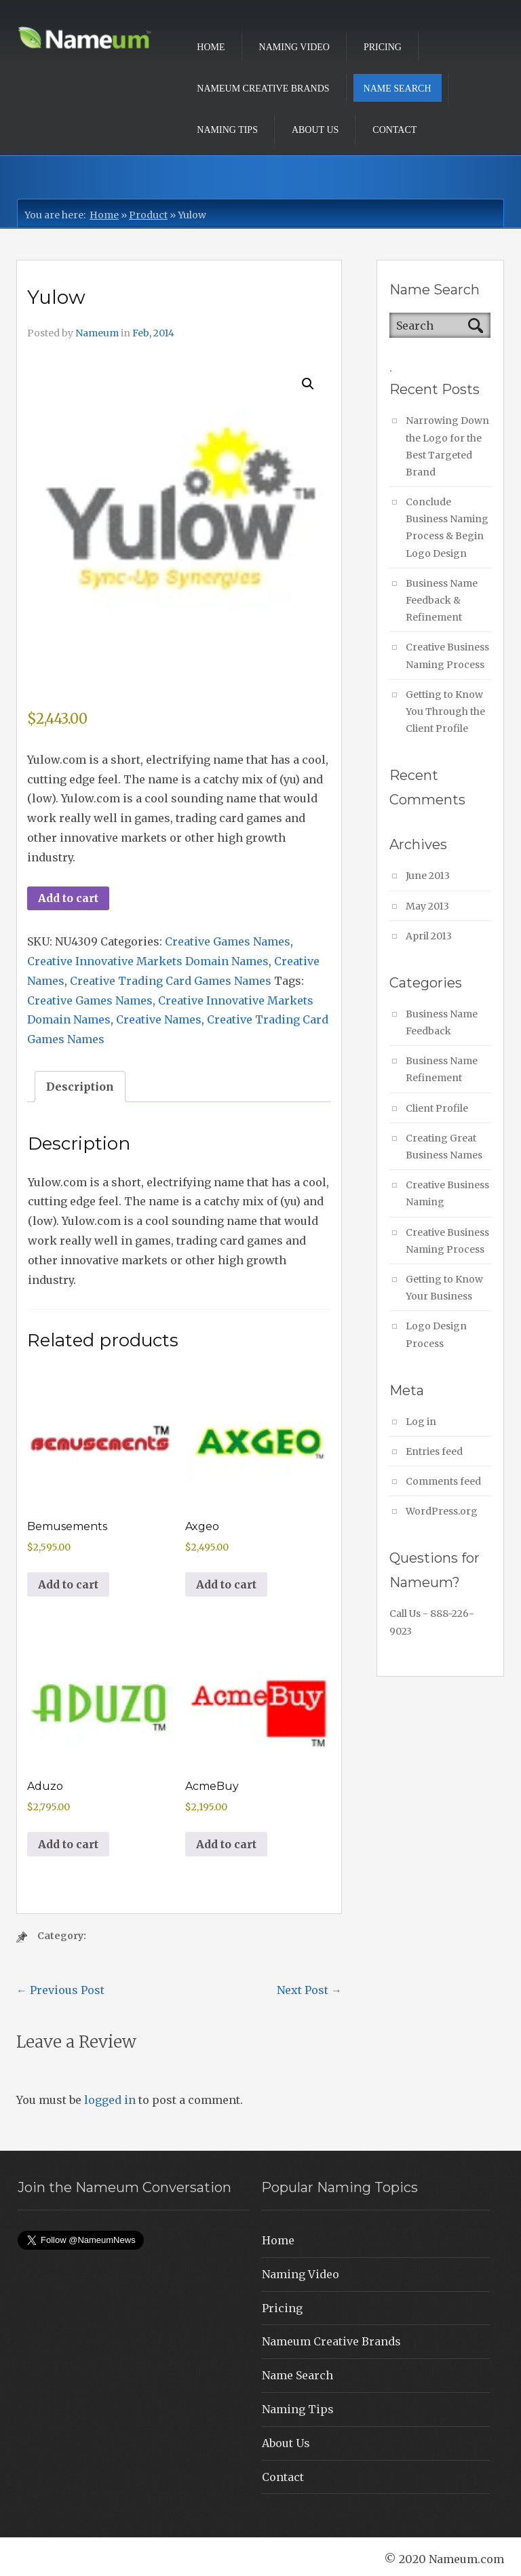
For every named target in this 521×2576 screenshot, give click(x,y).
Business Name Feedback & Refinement (442, 600)
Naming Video (294, 47)
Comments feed (443, 1481)
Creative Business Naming (447, 1193)
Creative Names (158, 1019)
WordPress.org (442, 1511)
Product (148, 215)
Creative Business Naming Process (447, 655)
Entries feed (434, 1451)
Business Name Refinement (442, 1069)
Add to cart (68, 898)
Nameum (97, 333)
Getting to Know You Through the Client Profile (445, 711)
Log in (421, 1422)
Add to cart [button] (68, 1584)
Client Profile (437, 1108)
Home (211, 47)
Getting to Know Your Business (444, 1287)
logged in (110, 2100)
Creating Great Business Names (444, 1146)
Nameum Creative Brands (263, 88)
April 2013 (429, 936)
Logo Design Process (436, 1334)
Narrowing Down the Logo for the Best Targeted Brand (447, 446)
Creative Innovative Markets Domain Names (148, 961)
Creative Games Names (227, 941)
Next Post (309, 1990)
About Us (315, 130)
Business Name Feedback (442, 1022)
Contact (394, 130)
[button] (308, 384)
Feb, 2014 (153, 333)
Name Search (397, 88)
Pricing (383, 47)
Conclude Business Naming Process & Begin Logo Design (447, 528)
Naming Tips (227, 130)
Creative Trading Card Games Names (170, 981)
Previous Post (60, 1990)
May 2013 (427, 906)
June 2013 (428, 876)
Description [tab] (80, 1086)
